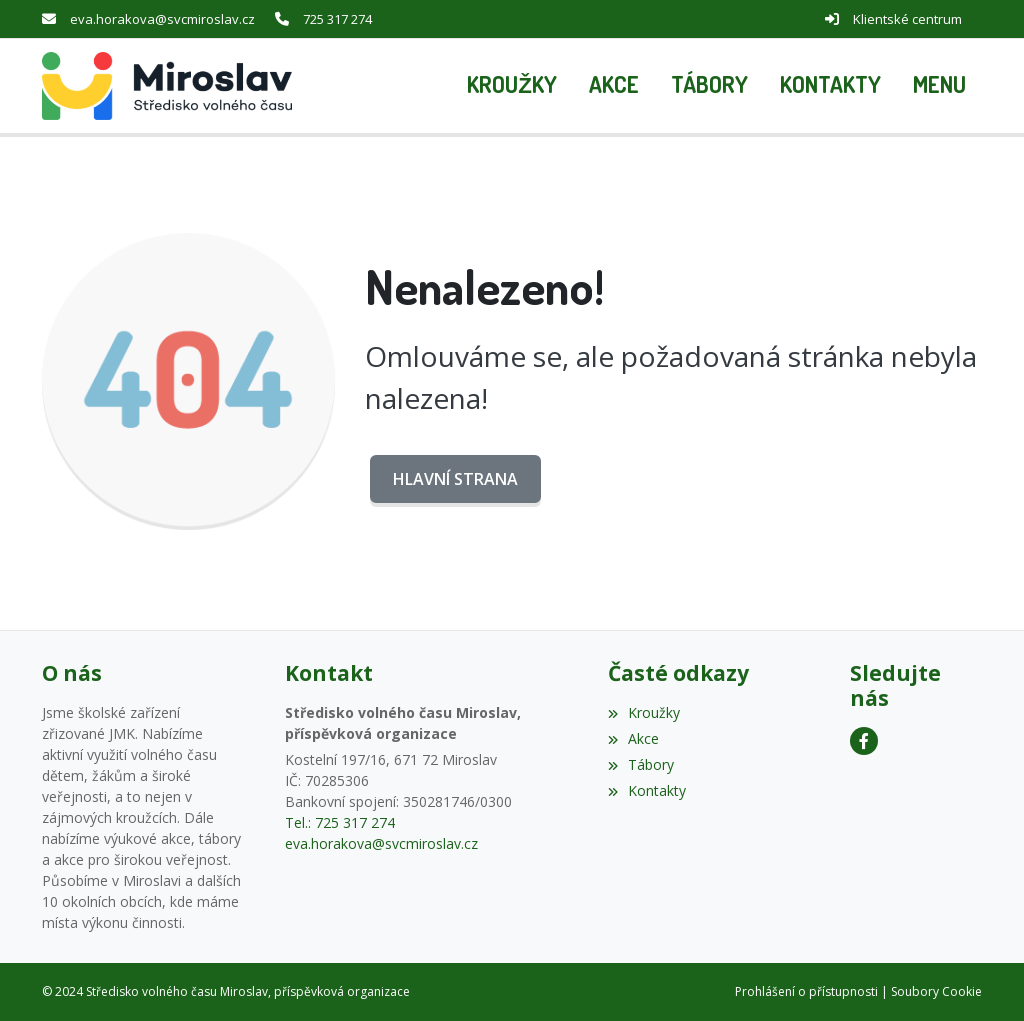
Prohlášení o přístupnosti (806, 991)
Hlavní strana (455, 479)
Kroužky (644, 712)
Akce (633, 738)
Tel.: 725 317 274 (340, 822)
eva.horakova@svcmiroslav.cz (162, 19)
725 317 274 (337, 19)
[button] (939, 86)
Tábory (641, 764)
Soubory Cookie (936, 991)
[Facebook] (864, 741)
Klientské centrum (907, 19)
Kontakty (647, 790)
